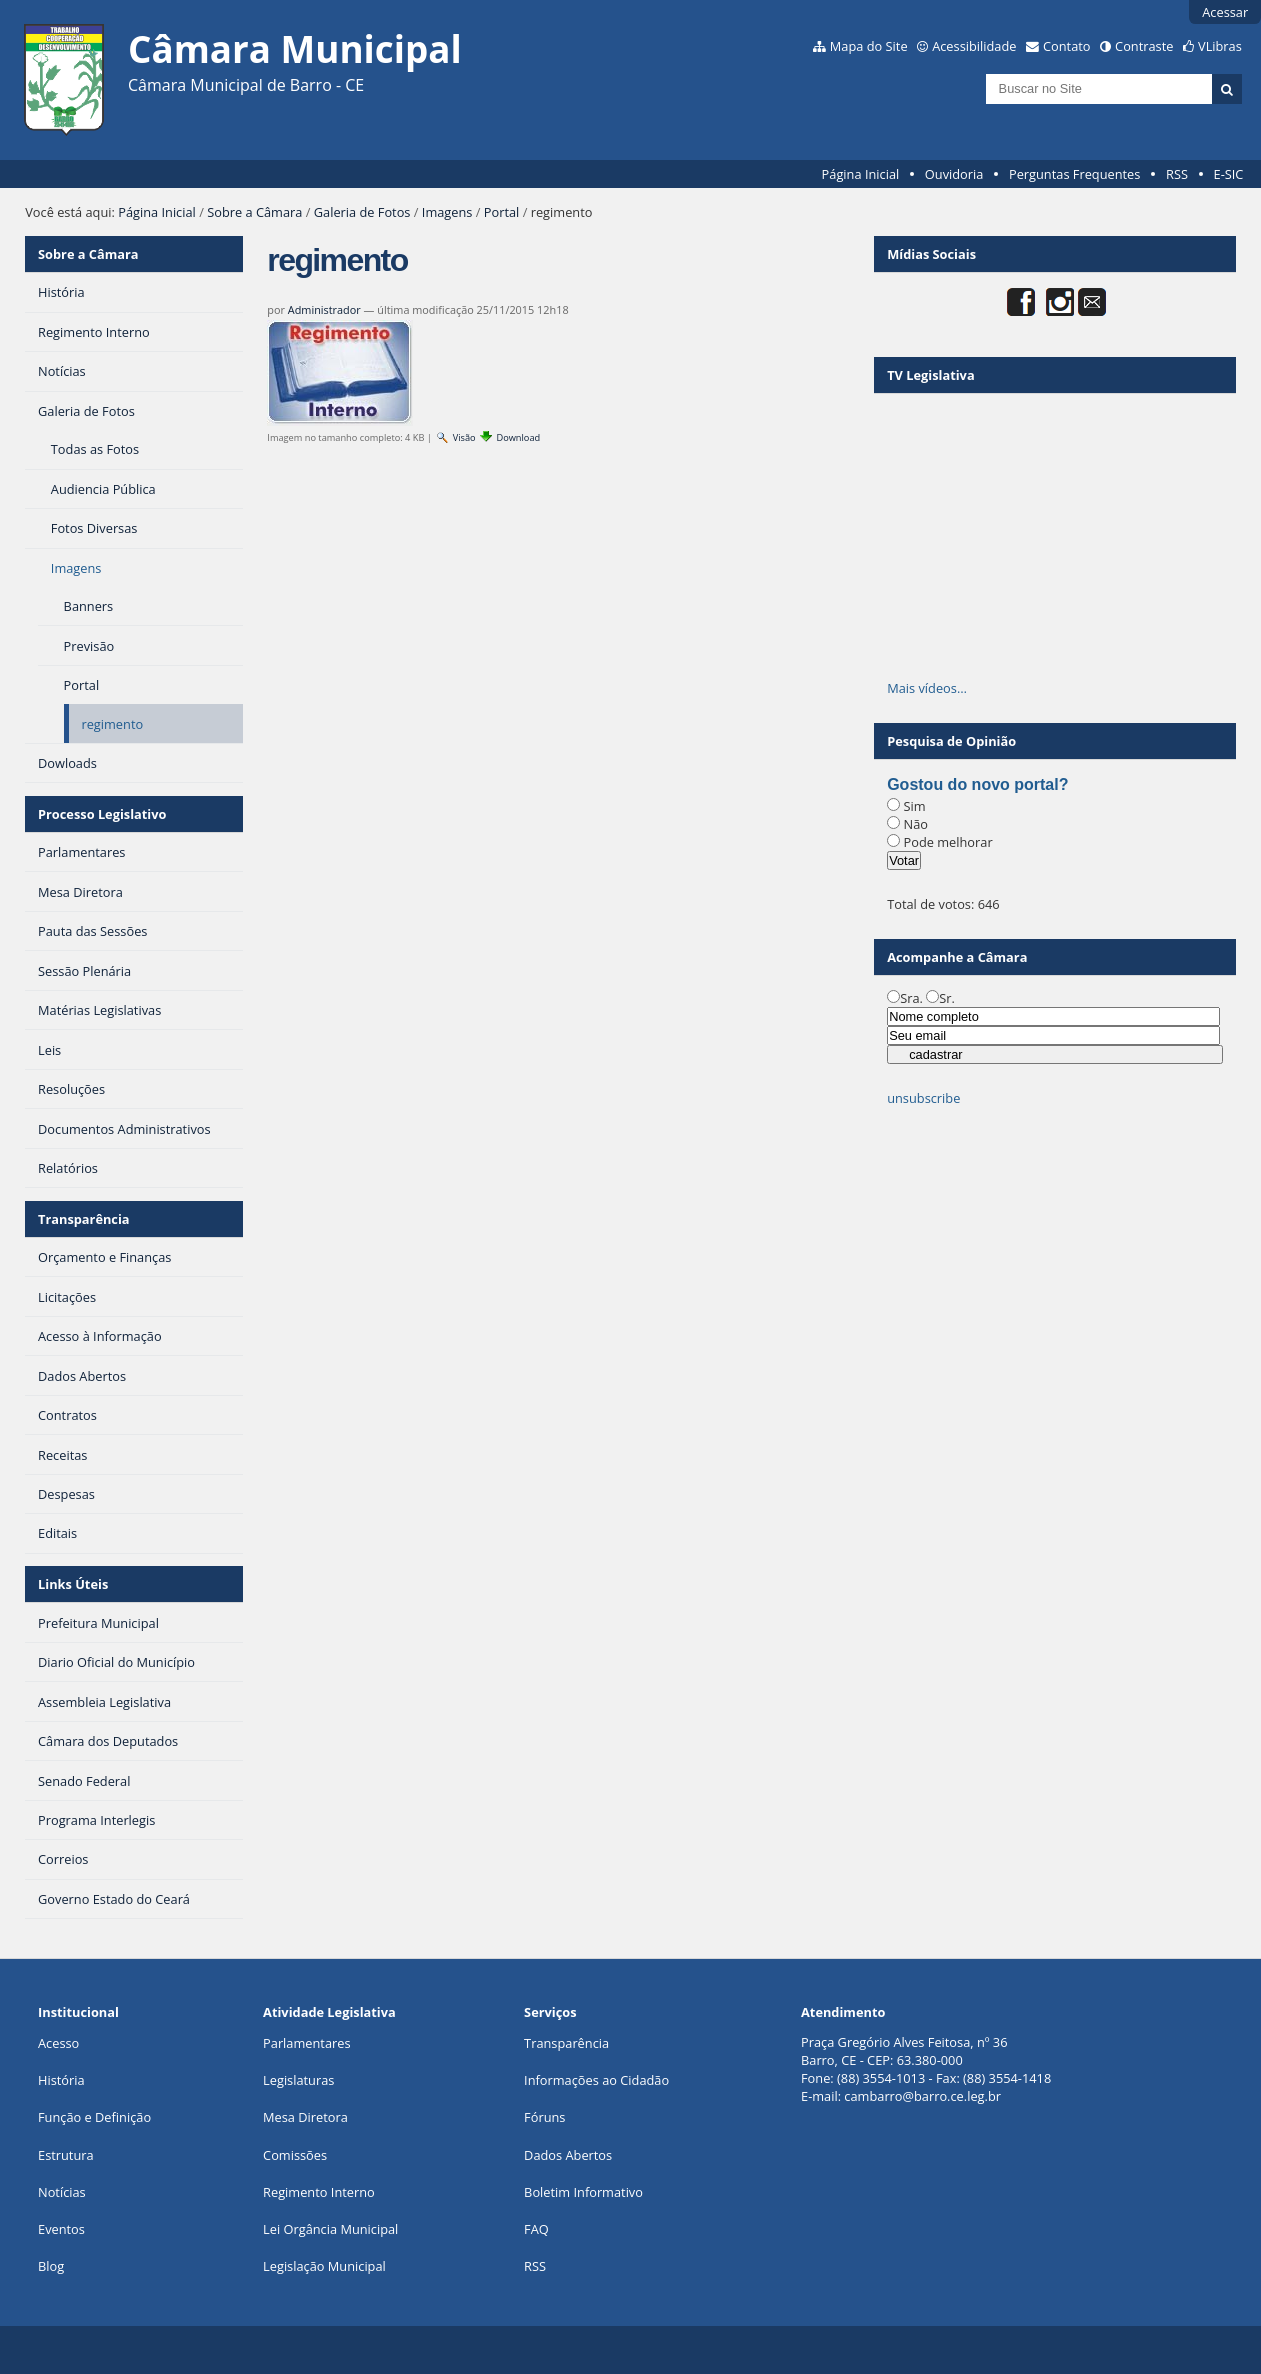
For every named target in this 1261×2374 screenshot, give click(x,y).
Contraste (1144, 46)
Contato (1067, 46)
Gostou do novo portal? (977, 784)
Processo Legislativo (102, 814)
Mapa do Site (869, 46)
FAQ (536, 2229)
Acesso (58, 2043)
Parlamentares (306, 2043)
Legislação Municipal (324, 2266)
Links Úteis (73, 1584)
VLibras (1220, 46)
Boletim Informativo (583, 2192)
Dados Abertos (568, 2155)
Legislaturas (298, 2080)
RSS (1177, 174)
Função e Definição (94, 2117)
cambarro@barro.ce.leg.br (922, 2096)
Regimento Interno (319, 2192)
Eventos (61, 2229)
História (61, 2080)
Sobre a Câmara (254, 212)
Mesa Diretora (305, 2117)
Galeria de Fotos (362, 212)
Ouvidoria (954, 174)
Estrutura (66, 2155)
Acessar (1225, 12)
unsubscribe (923, 1098)
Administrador (324, 309)
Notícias (62, 2192)
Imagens (447, 212)
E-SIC (1229, 174)
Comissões (295, 2155)
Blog (51, 2266)
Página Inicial (861, 174)
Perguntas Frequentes (1074, 174)
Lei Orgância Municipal (330, 2229)
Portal (502, 212)
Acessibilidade (974, 46)
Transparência (84, 1219)
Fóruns (544, 2117)
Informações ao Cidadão (596, 2080)
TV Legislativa (930, 375)
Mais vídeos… (927, 688)
